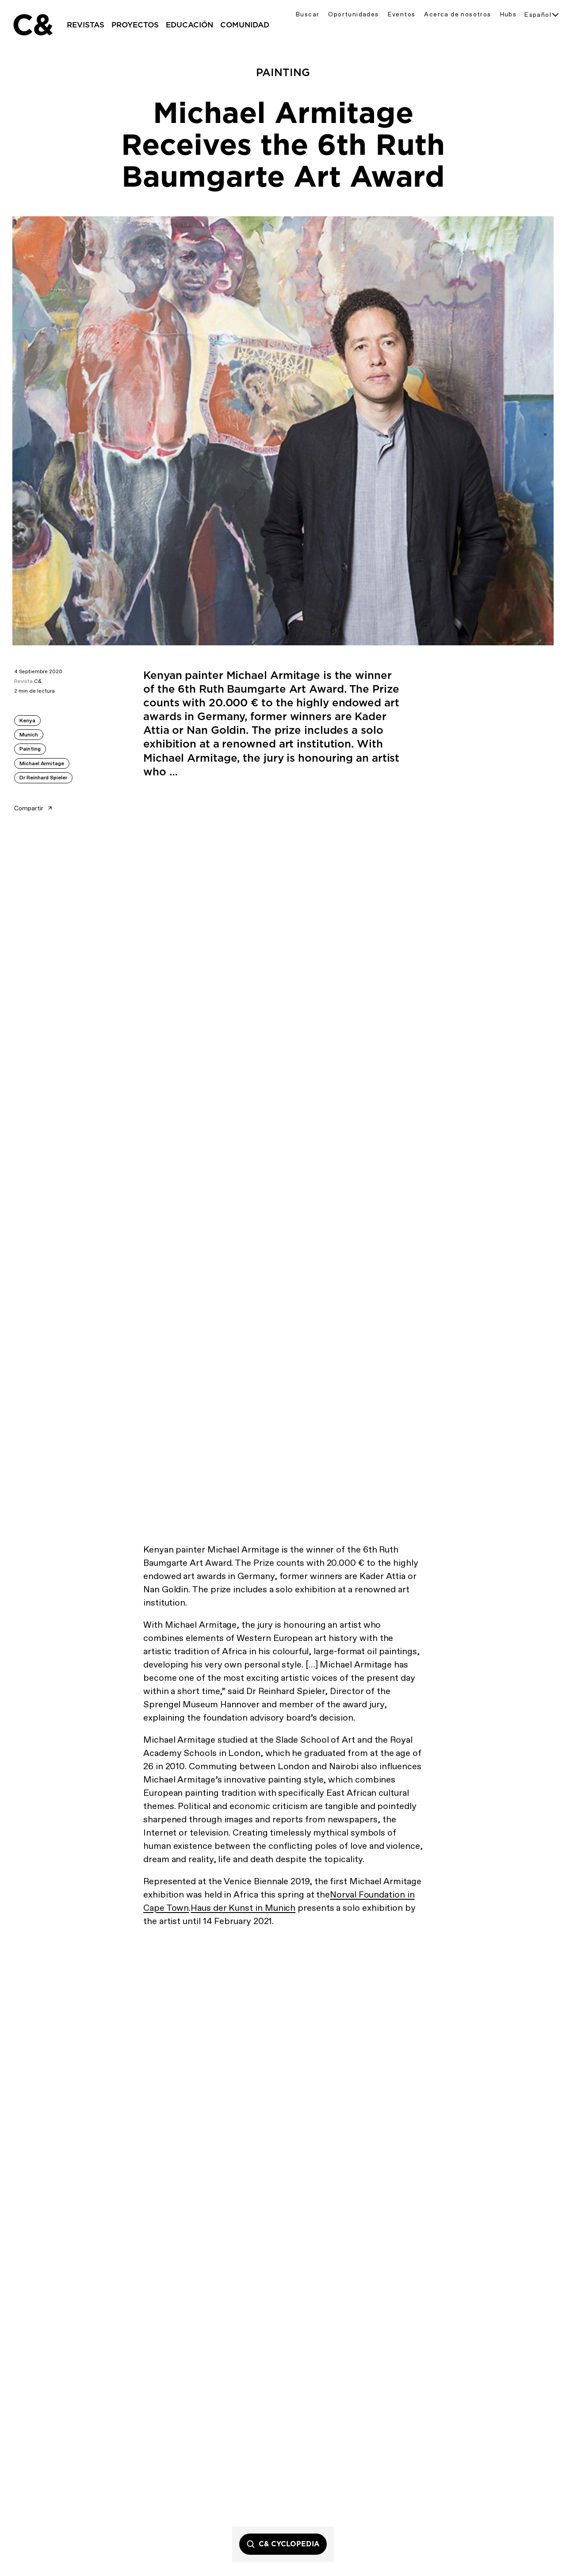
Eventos (402, 14)
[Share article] (60, 804)
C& (32, 24)
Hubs (508, 14)
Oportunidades (353, 14)
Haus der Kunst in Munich (243, 1908)
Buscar (307, 14)
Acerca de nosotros (457, 14)
